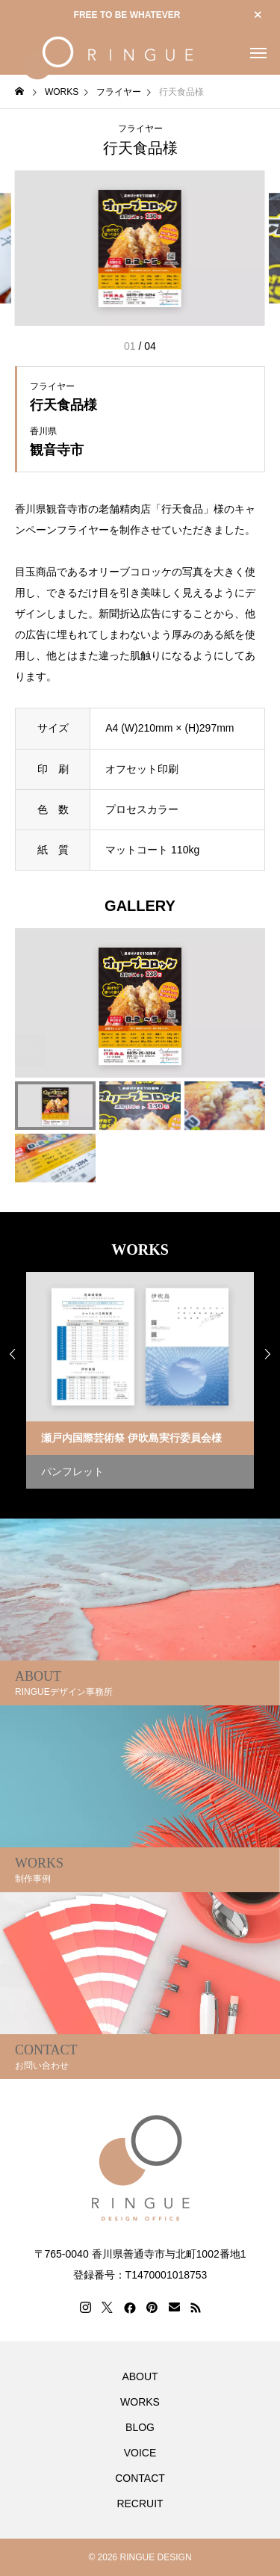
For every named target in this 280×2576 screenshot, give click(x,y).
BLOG (140, 2427)
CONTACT (140, 2478)
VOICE (140, 2452)
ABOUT (140, 2376)
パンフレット (72, 1471)
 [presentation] (267, 1354)
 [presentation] (13, 1354)
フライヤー (140, 128)
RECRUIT (139, 2503)
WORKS (140, 2402)
